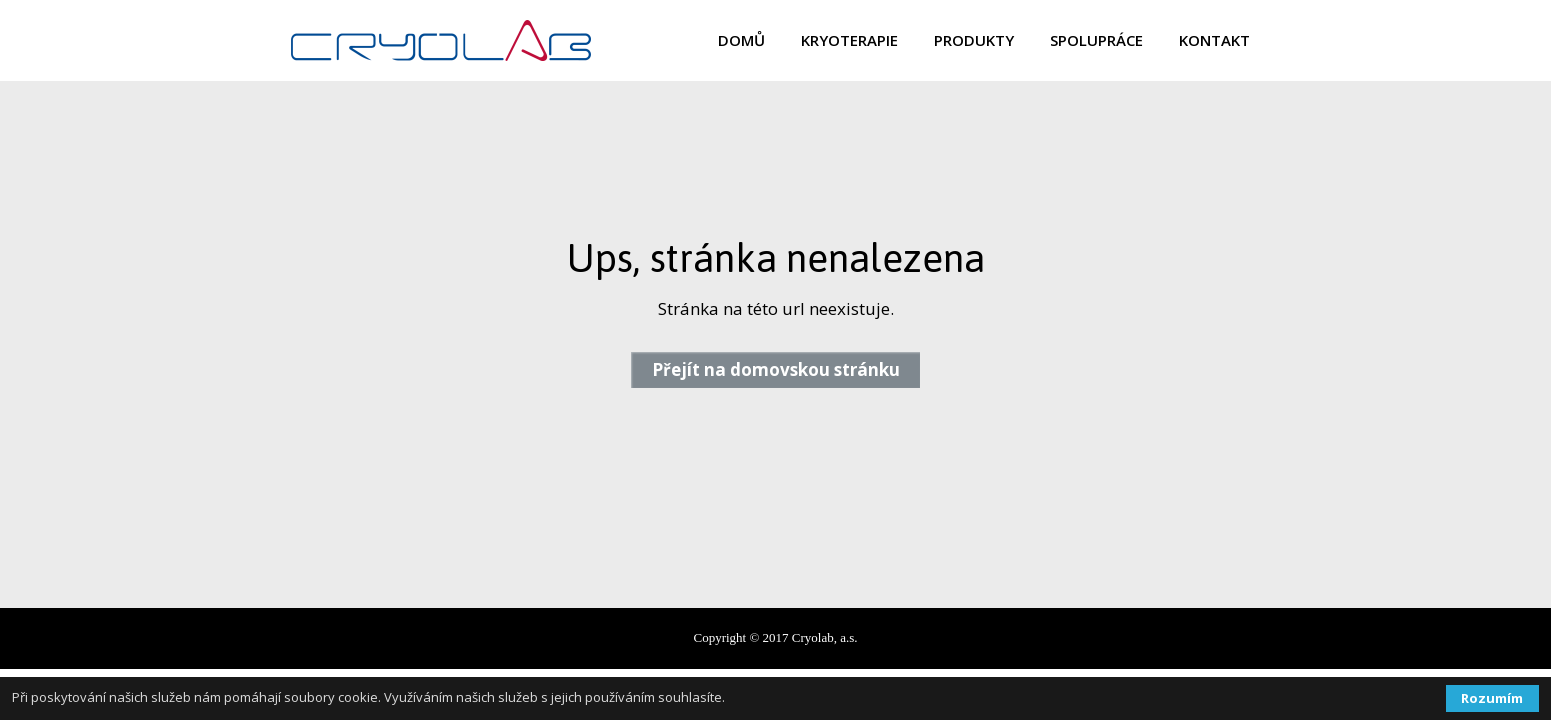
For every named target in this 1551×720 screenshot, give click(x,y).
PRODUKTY (974, 40)
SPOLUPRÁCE (1096, 40)
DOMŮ (741, 40)
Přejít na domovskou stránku (776, 369)
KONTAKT (1214, 40)
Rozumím (1492, 698)
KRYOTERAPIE (849, 40)
